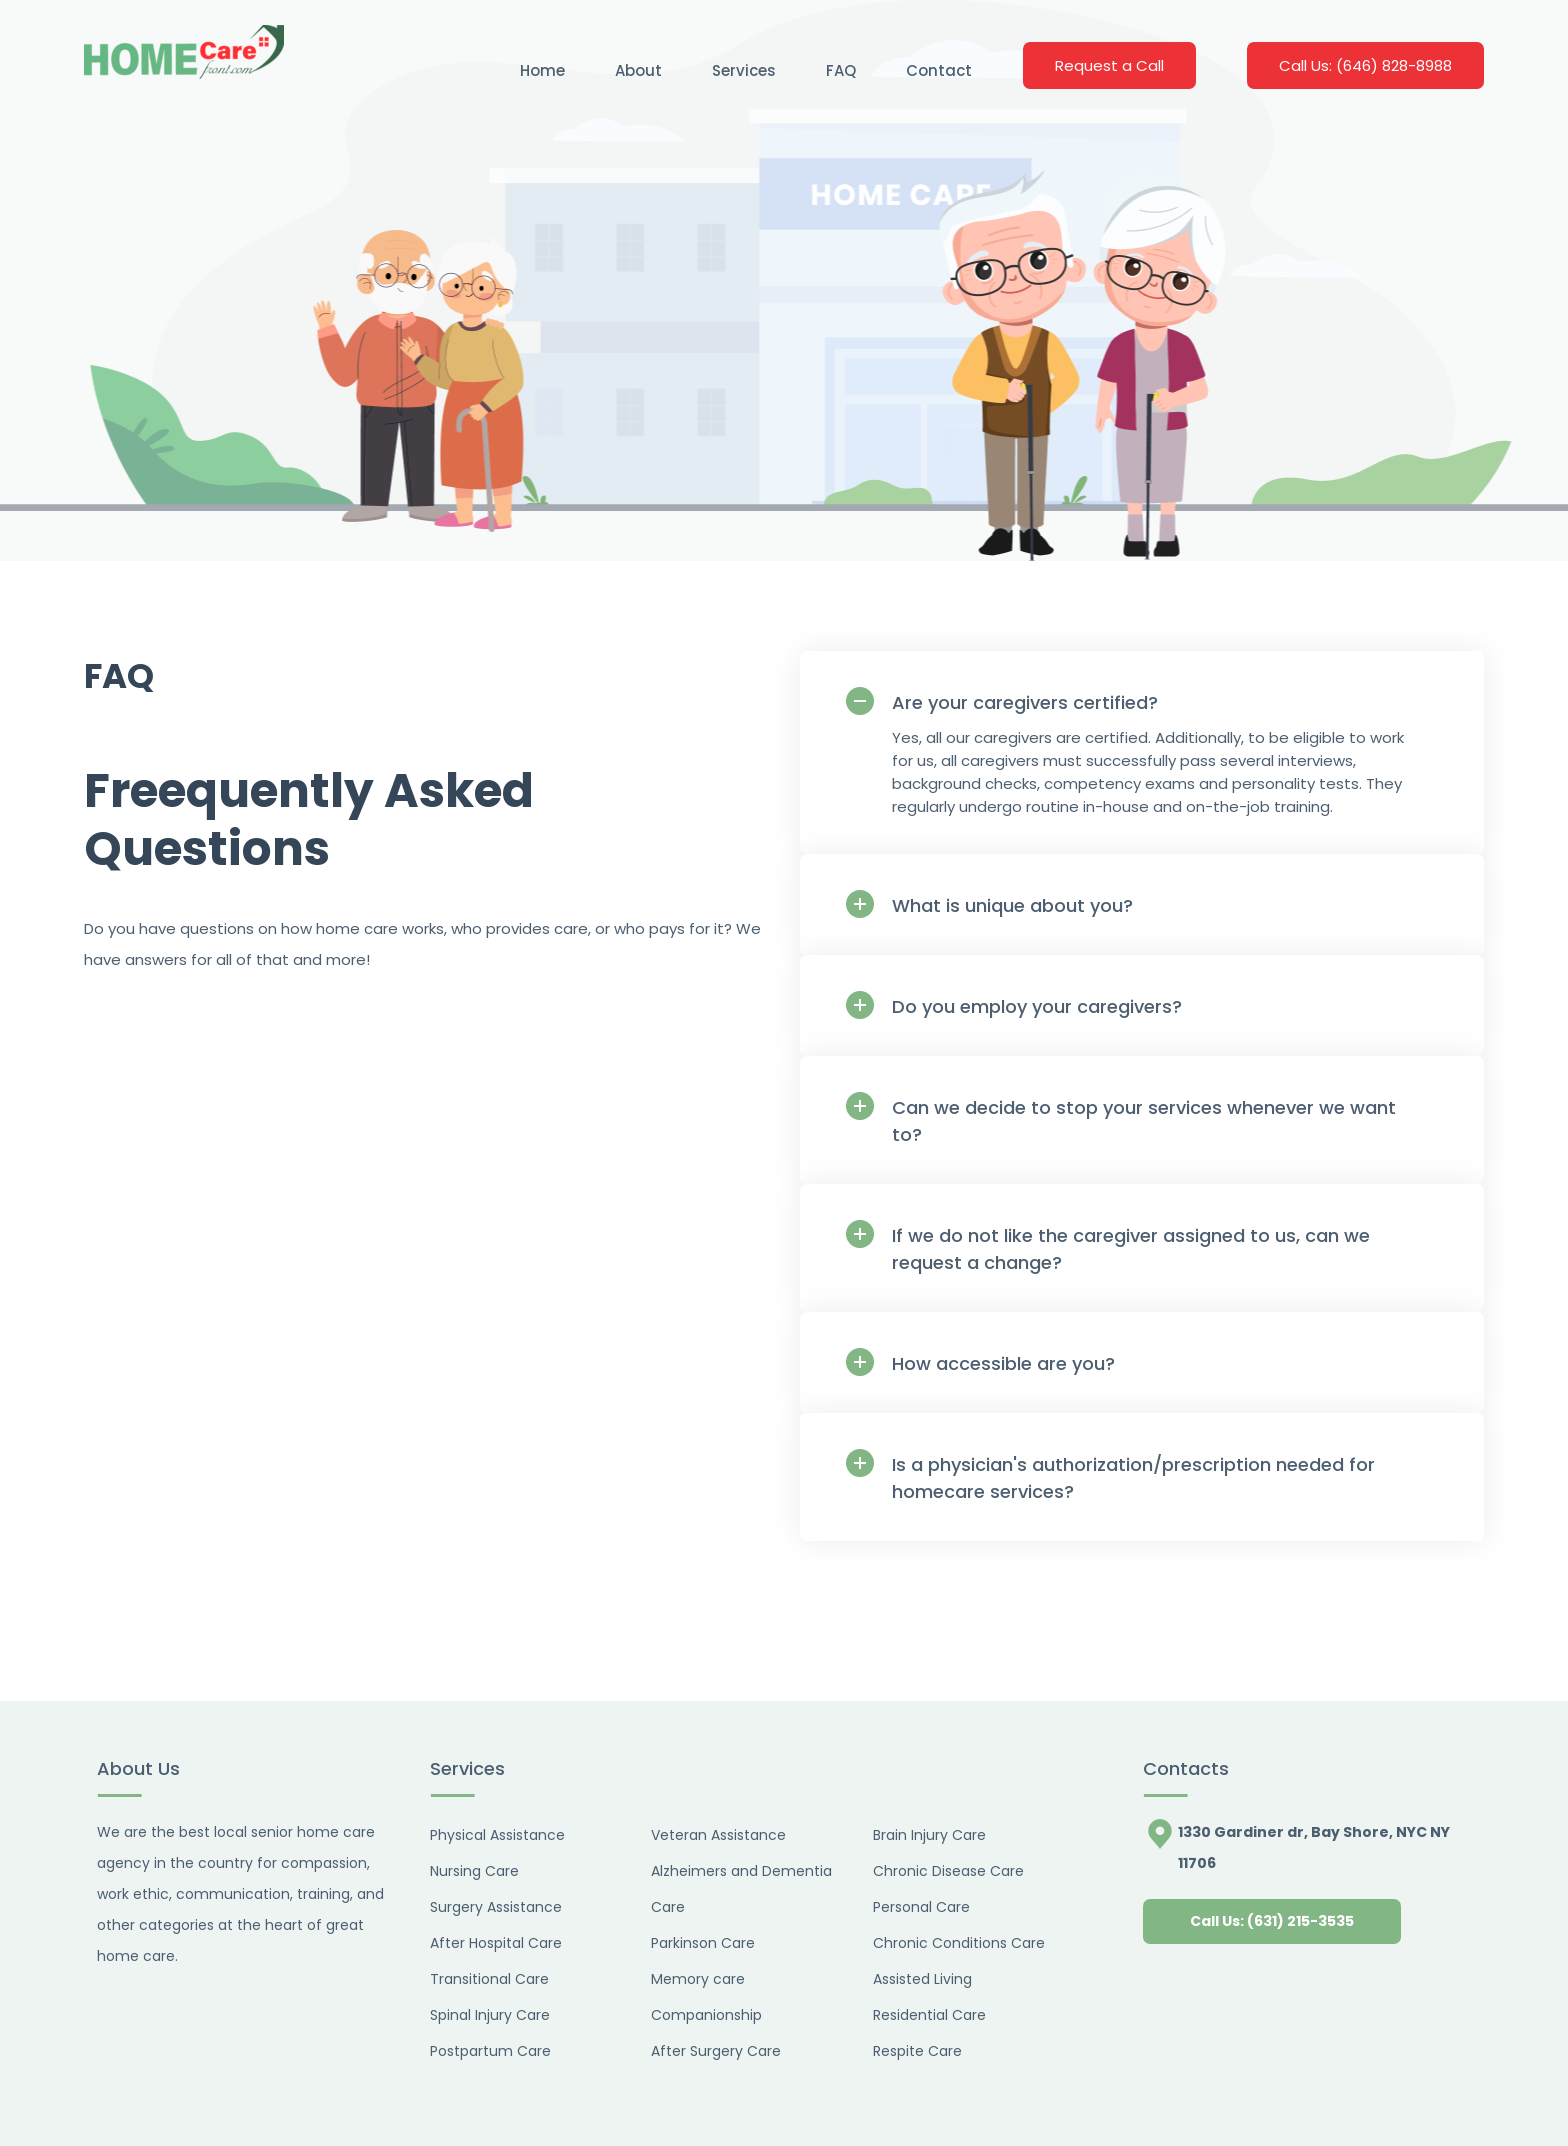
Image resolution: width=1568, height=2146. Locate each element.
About (638, 70)
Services (744, 70)
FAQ (841, 70)
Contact (939, 70)
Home (542, 70)
